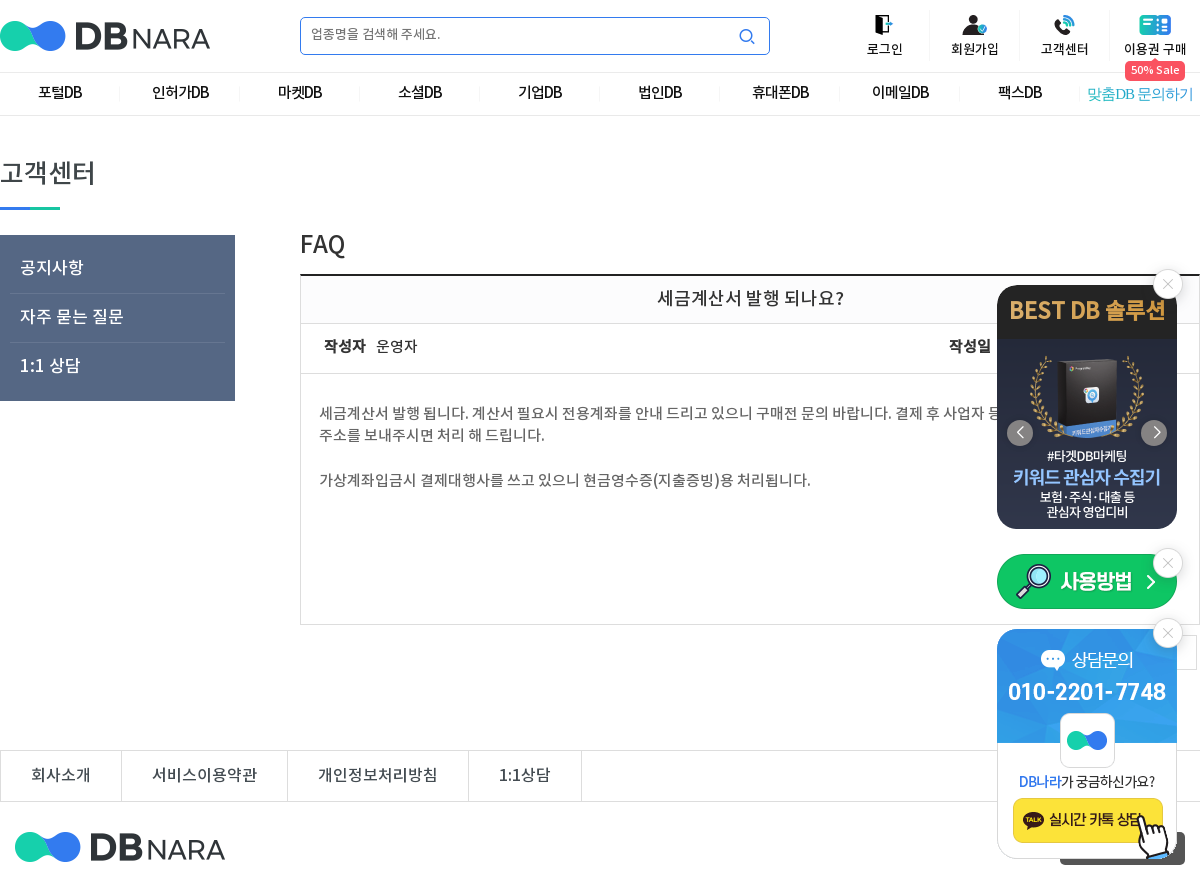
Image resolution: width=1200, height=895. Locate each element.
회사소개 (61, 776)
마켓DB (300, 93)
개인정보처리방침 (378, 776)
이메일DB (900, 93)
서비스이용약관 (204, 776)
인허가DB (180, 93)
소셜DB (420, 93)
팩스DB (1020, 93)
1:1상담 (525, 776)
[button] (1154, 433)
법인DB (660, 93)
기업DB (540, 93)
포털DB (60, 93)
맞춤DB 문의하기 (1140, 94)
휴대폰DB (780, 93)
